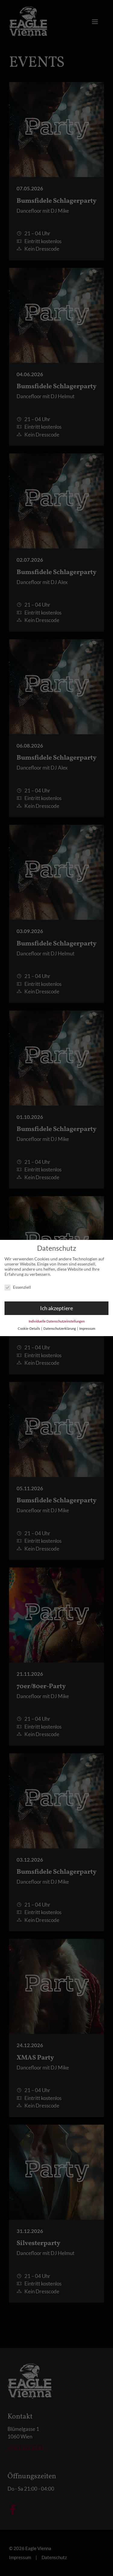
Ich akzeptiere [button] (56, 1305)
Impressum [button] (87, 1326)
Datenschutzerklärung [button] (60, 1326)
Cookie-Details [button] (29, 1326)
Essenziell (18, 1284)
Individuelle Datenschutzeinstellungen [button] (57, 1318)
